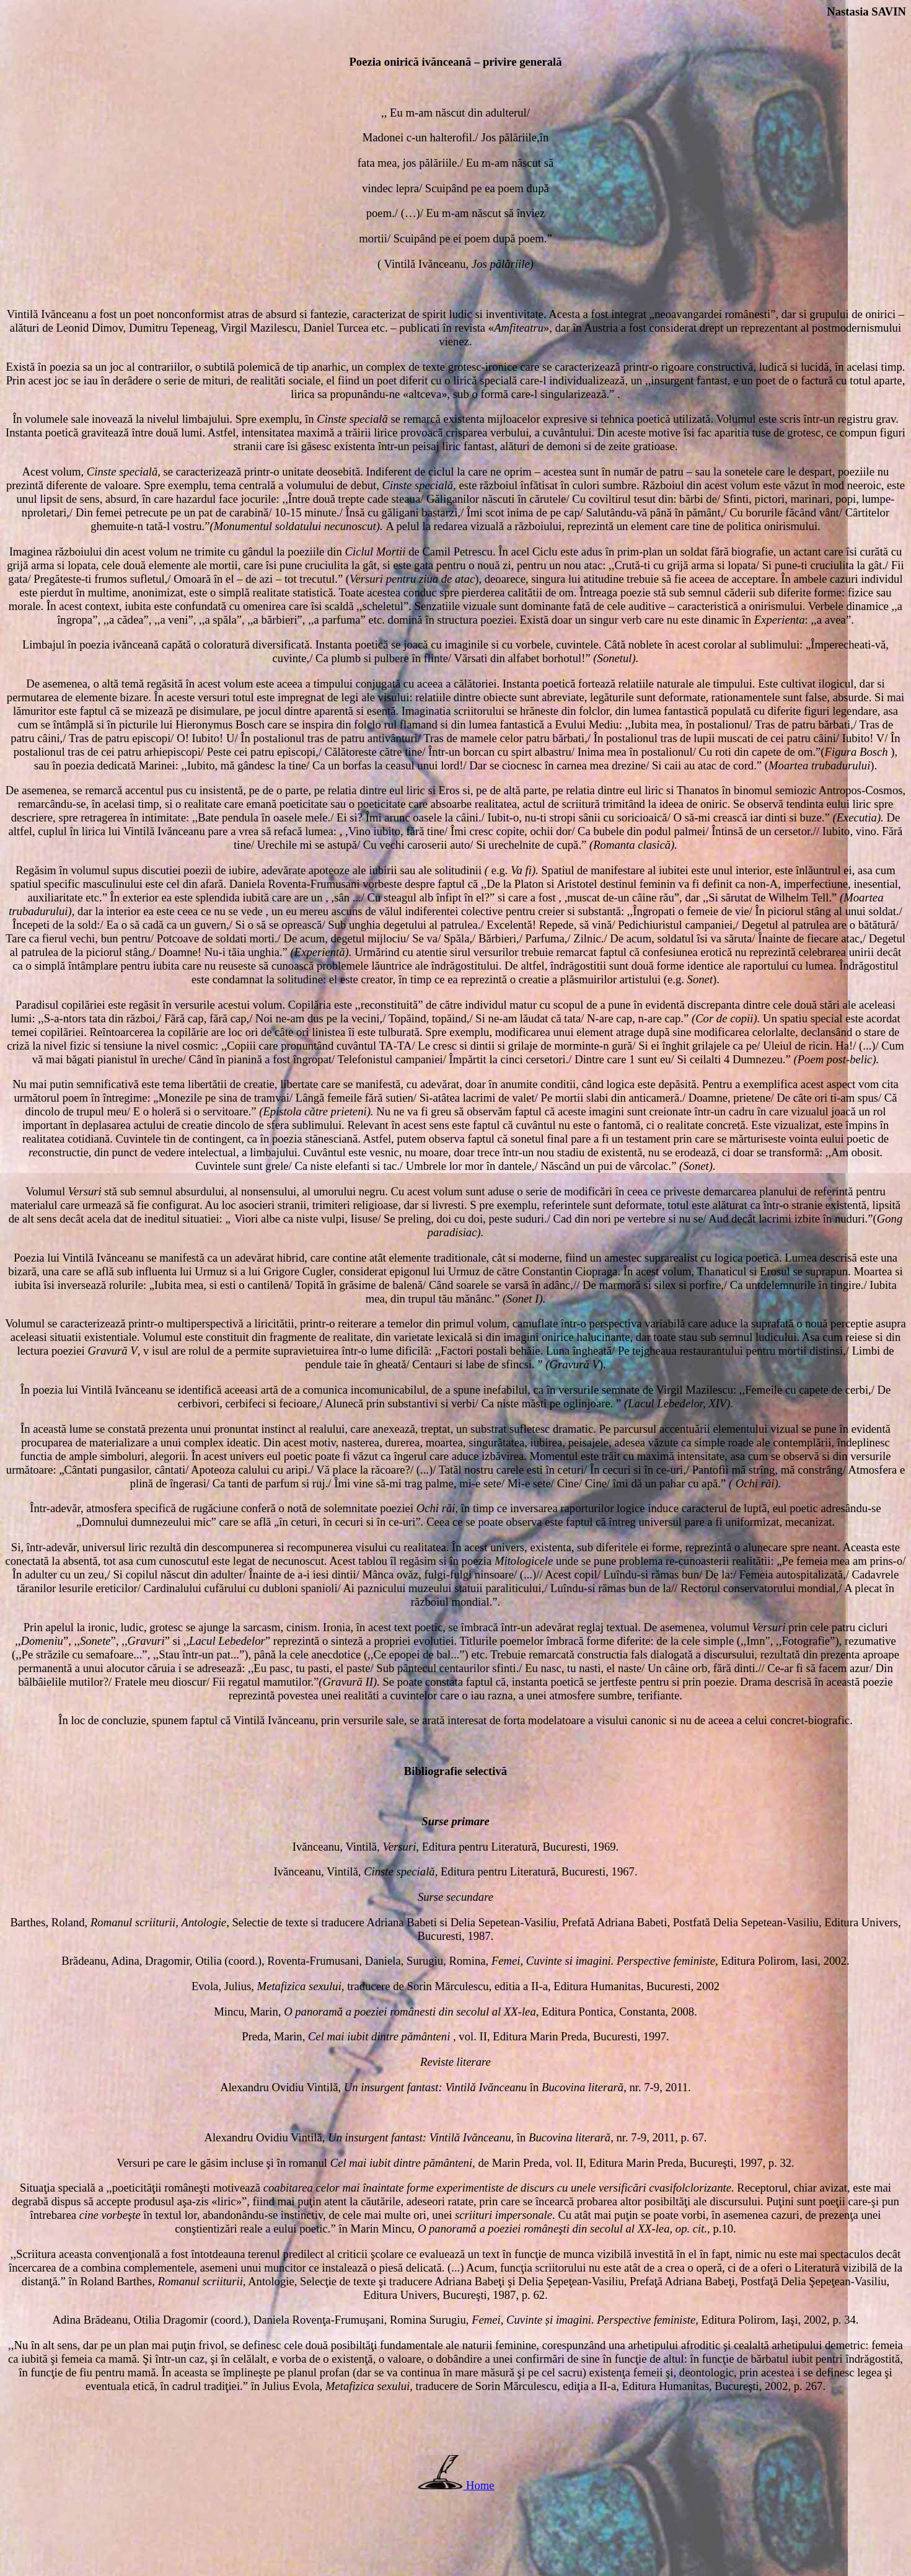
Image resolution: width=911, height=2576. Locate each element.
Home (480, 2485)
